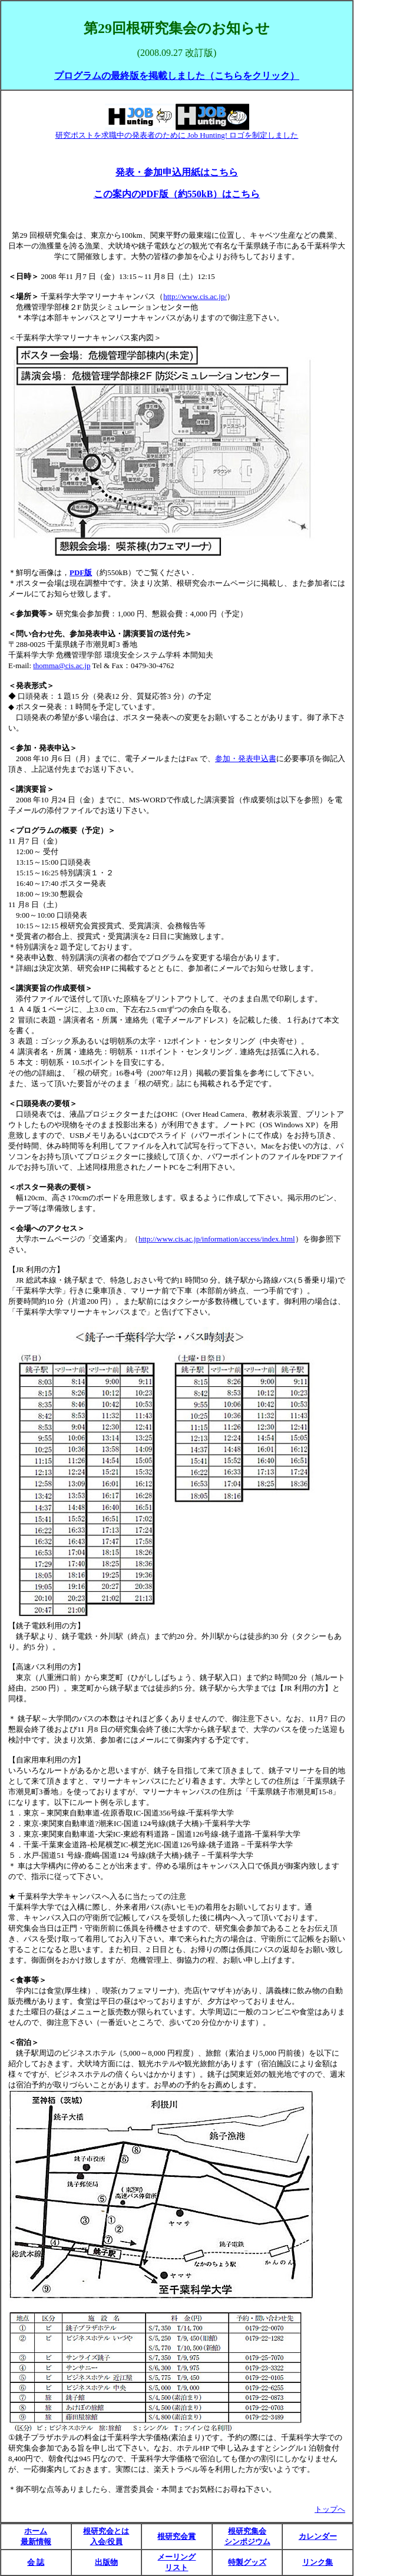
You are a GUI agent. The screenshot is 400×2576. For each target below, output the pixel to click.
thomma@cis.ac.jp (61, 665)
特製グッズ (247, 2562)
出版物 (106, 2562)
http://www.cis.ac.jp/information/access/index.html (216, 1238)
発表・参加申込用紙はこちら (176, 172)
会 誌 (35, 2562)
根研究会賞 (176, 2536)
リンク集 (317, 2562)
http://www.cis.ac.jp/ (195, 296)
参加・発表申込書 (245, 758)
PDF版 (81, 572)
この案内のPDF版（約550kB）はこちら (177, 194)
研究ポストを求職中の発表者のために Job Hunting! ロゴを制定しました (177, 135)
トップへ (330, 2509)
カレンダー (318, 2536)
